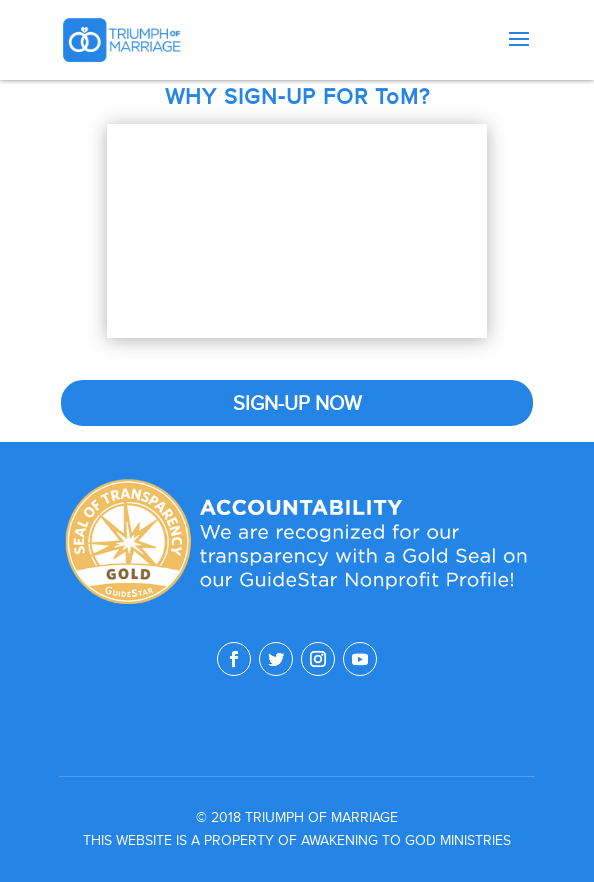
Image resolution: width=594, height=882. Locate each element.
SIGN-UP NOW (297, 403)
